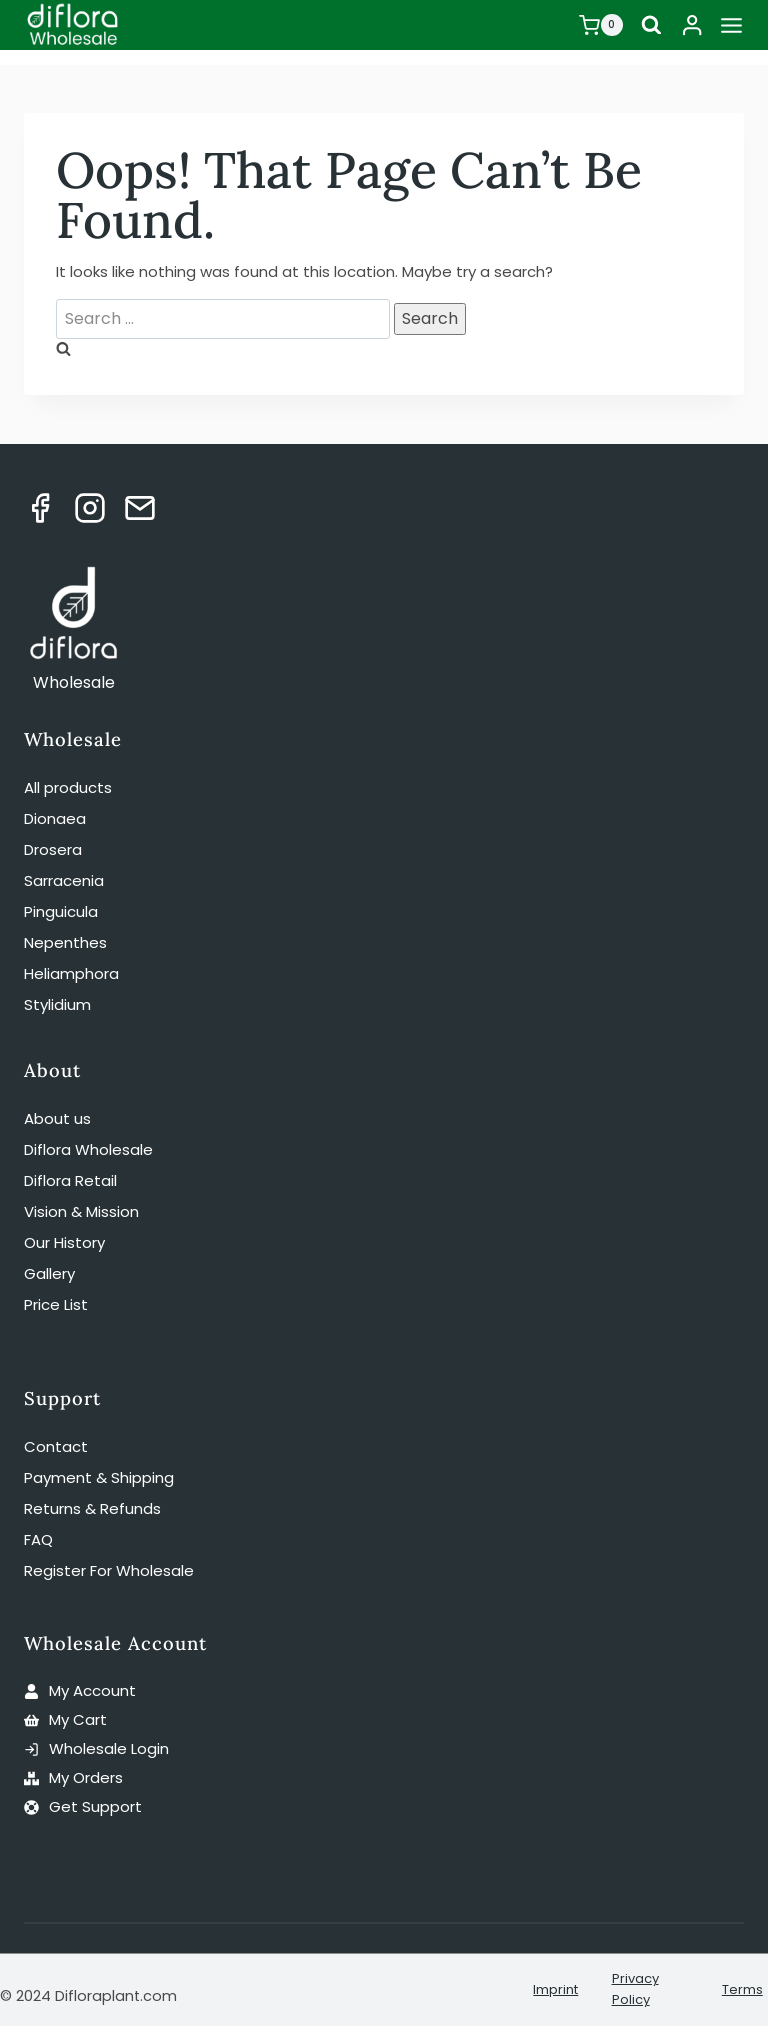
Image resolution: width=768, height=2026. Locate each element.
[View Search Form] (650, 25)
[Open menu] (731, 25)
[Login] (692, 25)
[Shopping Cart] (600, 25)
